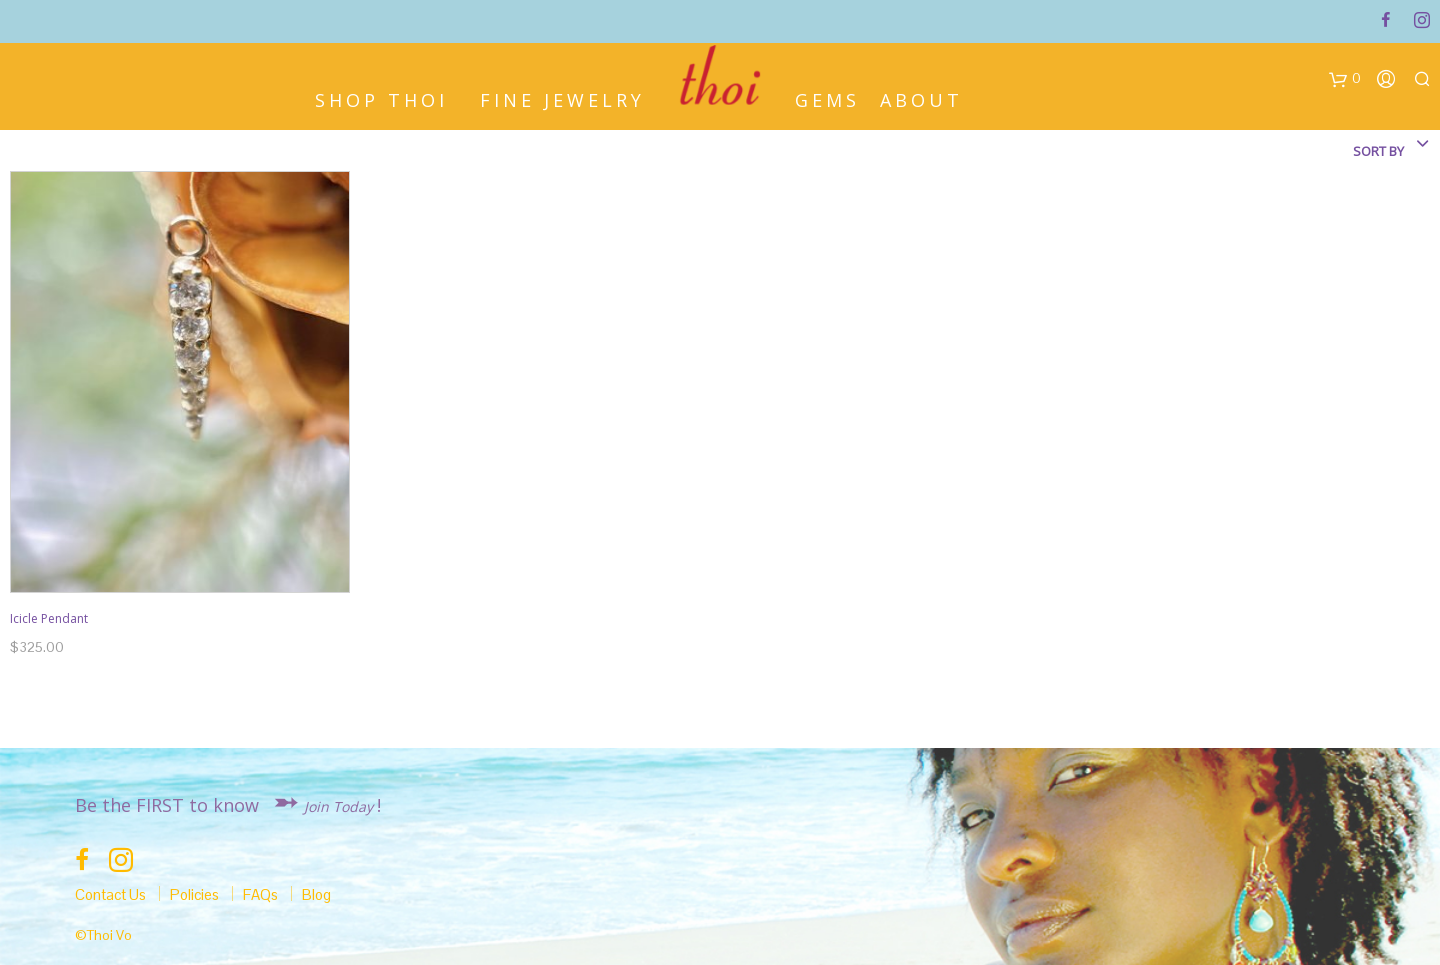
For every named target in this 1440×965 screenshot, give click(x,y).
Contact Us (110, 894)
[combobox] (1340, 151)
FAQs (260, 894)
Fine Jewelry (562, 98)
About (921, 98)
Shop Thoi (381, 98)
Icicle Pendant (49, 618)
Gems (827, 98)
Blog (316, 894)
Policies (194, 894)
